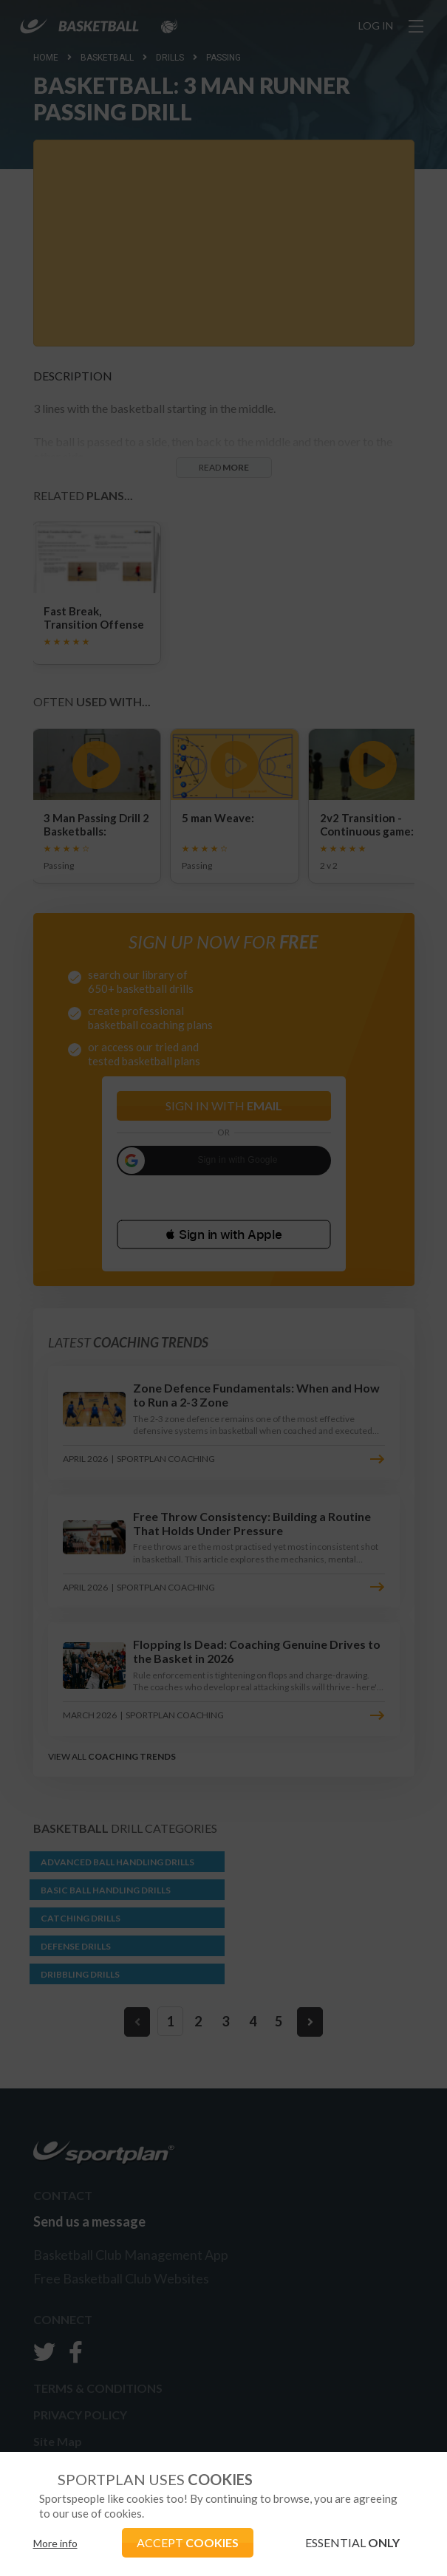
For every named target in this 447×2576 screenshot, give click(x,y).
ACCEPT (188, 2542)
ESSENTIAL (352, 2542)
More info (55, 2543)
